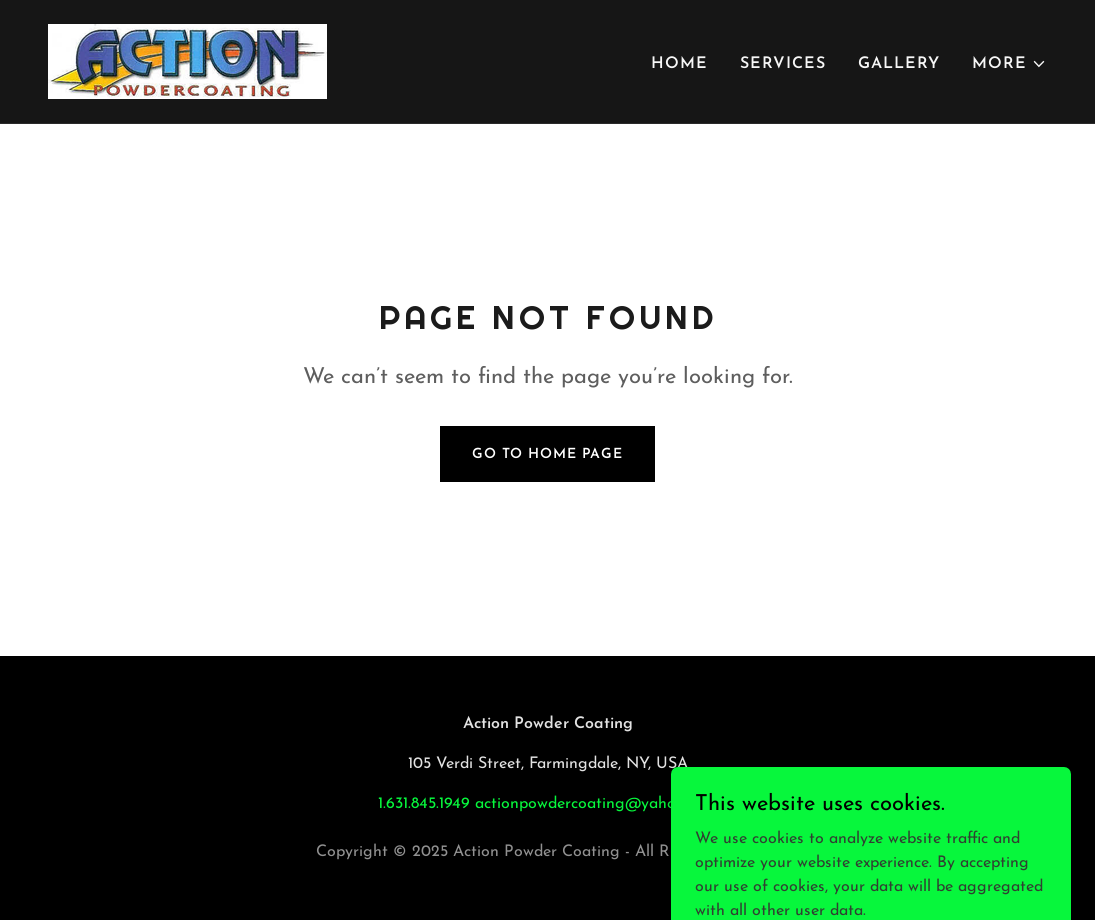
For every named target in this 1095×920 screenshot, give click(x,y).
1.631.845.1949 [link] (424, 804)
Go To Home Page (547, 454)
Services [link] (783, 64)
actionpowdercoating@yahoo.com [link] (596, 804)
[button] (1009, 64)
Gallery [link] (899, 64)
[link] (187, 61)
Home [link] (679, 64)
